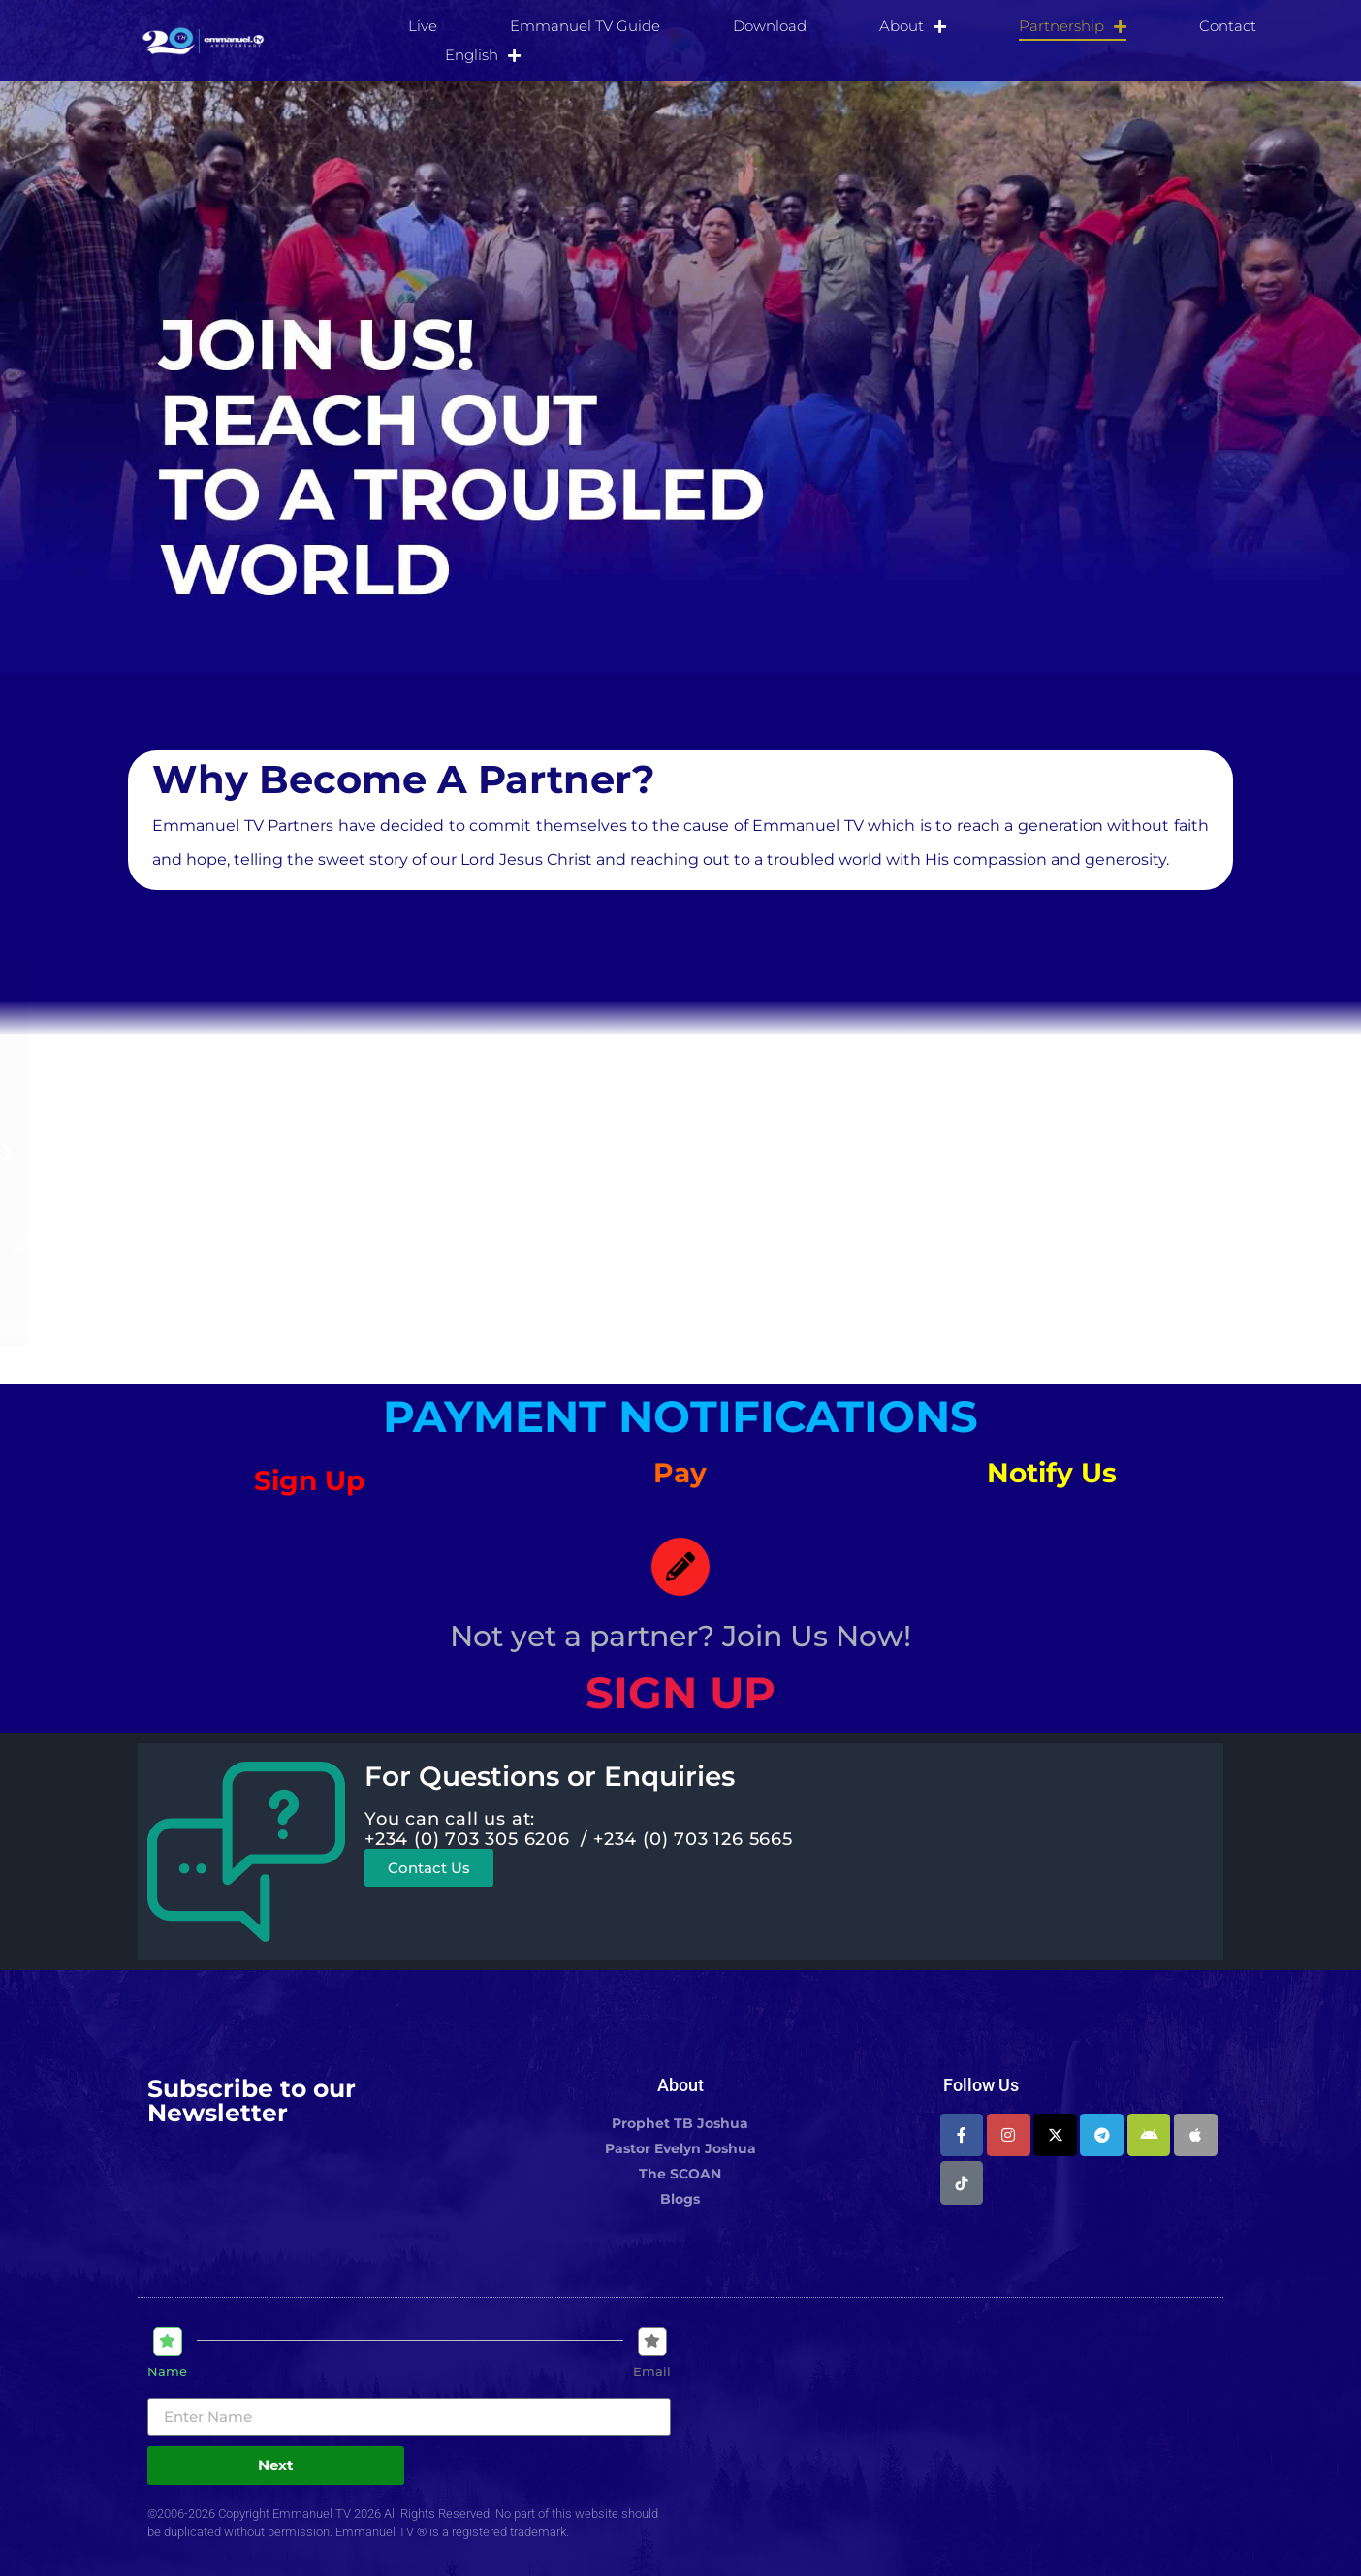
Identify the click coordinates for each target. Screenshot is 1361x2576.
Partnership (1072, 26)
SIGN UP (680, 1692)
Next (276, 2465)
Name (167, 2372)
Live (422, 25)
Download (770, 25)
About (912, 26)
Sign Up (309, 1480)
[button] (265, 1152)
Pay (680, 1472)
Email (652, 2372)
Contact (1227, 25)
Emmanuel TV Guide (585, 25)
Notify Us (1052, 1472)
